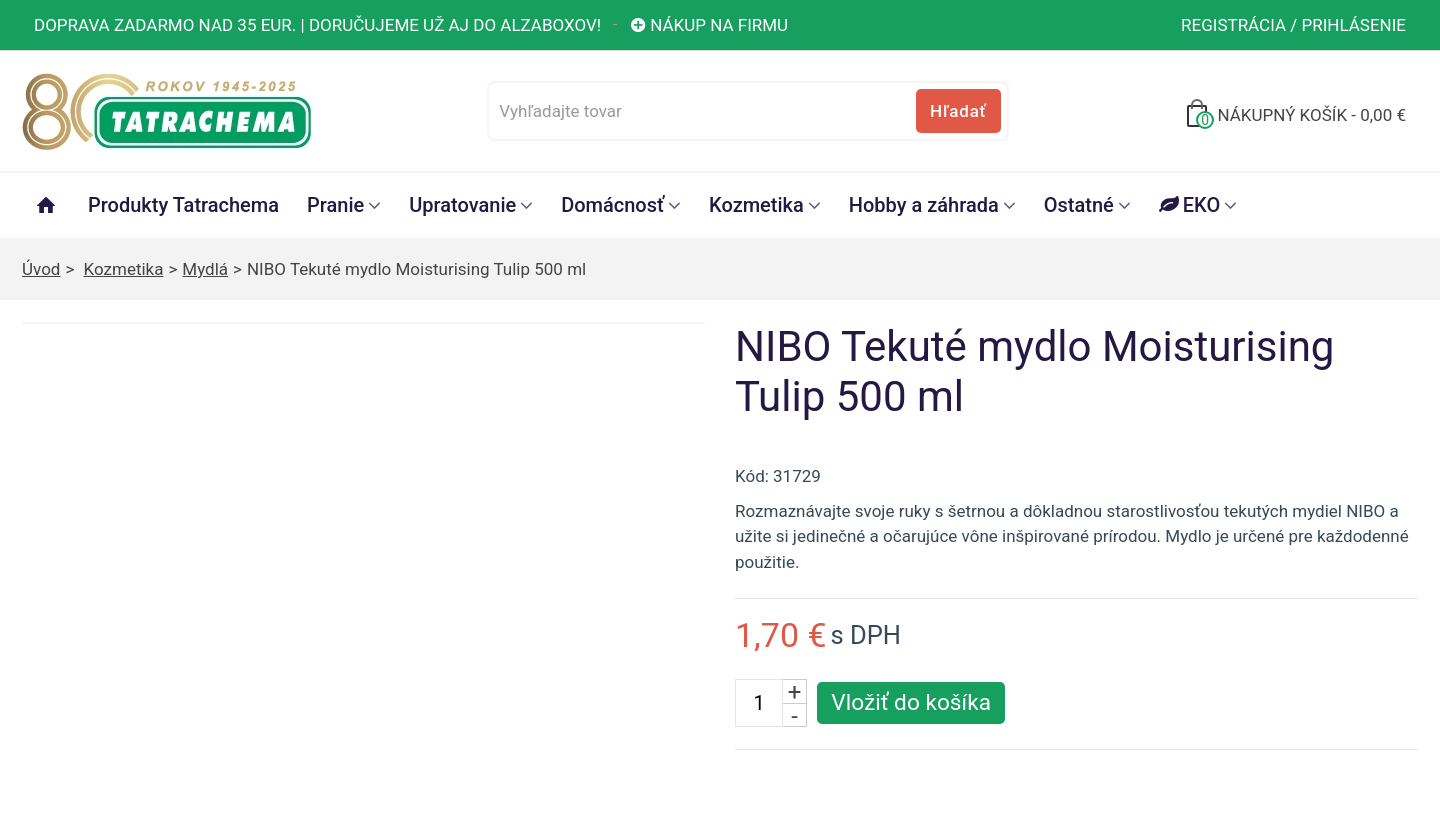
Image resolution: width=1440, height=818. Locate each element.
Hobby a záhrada (924, 205)
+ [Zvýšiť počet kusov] (795, 691)
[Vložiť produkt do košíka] (911, 703)
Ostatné (1079, 205)
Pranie (335, 205)
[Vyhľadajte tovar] (747, 111)
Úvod (41, 269)
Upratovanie (462, 205)
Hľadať (958, 111)
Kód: (752, 476)
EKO (1189, 205)
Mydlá (205, 269)
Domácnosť (612, 205)
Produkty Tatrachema (183, 205)
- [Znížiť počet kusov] (794, 715)
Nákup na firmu (708, 25)
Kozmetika (756, 205)
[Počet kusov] (759, 703)
